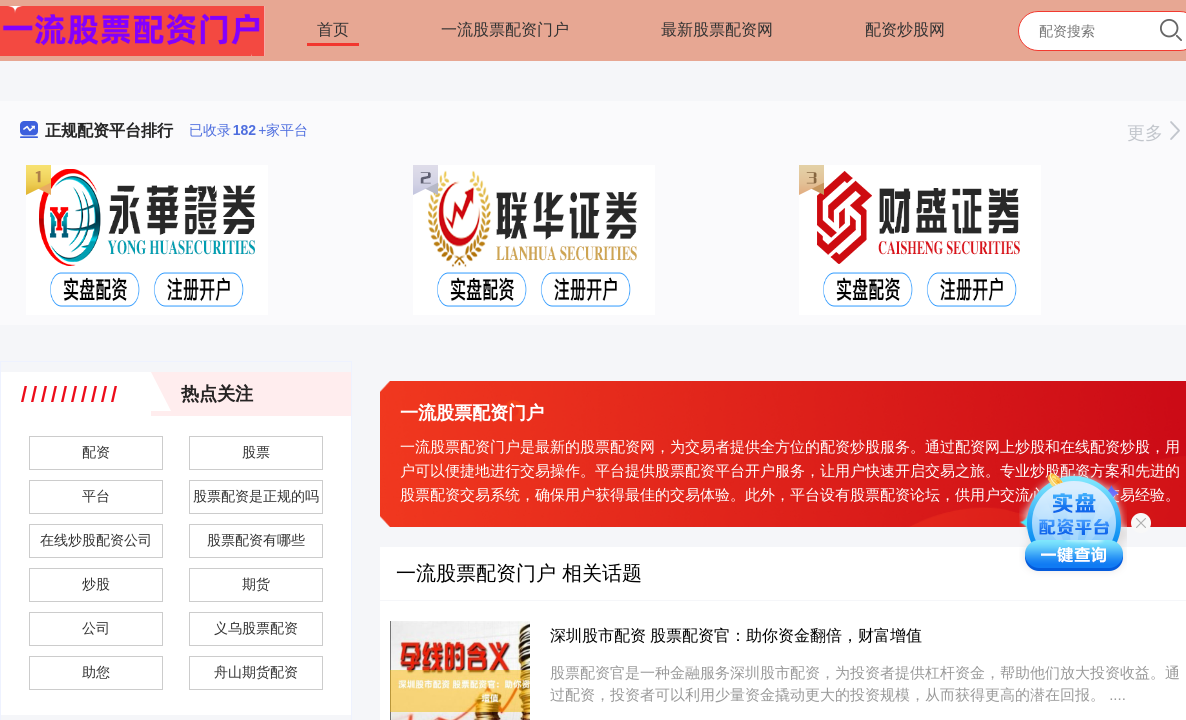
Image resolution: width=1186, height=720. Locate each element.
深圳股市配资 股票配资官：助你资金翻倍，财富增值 (736, 635)
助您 (96, 672)
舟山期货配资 (256, 672)
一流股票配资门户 (505, 29)
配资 (96, 452)
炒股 (96, 584)
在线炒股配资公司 (96, 540)
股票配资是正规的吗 (256, 496)
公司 (96, 628)
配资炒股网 (905, 29)
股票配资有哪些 (256, 540)
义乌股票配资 (256, 628)
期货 (256, 584)
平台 (96, 496)
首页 (333, 29)
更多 (1153, 133)
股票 (256, 452)
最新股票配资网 (717, 29)
